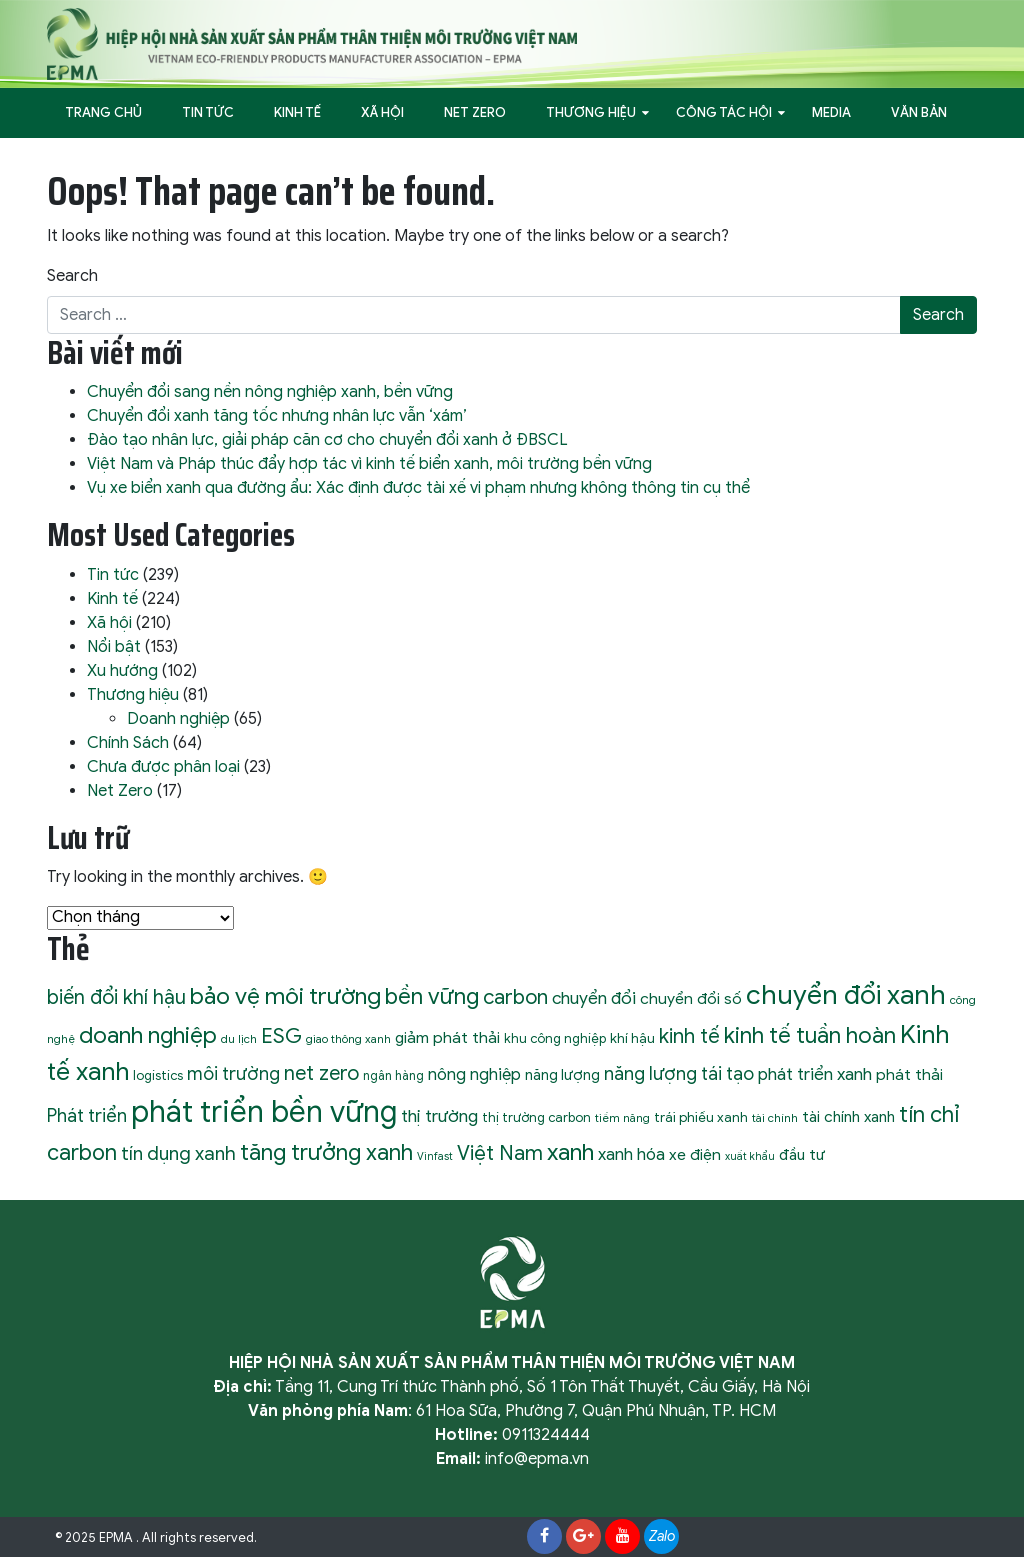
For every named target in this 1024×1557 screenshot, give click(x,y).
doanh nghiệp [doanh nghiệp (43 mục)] (148, 1035)
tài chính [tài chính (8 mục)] (775, 1118)
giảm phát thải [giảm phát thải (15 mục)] (447, 1037)
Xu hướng (122, 671)
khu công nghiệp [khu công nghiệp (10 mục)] (555, 1038)
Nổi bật (114, 647)
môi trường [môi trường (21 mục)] (233, 1074)
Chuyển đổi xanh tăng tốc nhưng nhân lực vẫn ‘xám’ (277, 416)
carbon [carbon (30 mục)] (515, 997)
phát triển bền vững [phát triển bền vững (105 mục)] (264, 1112)
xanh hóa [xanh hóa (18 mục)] (631, 1154)
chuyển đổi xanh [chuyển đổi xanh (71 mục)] (846, 995)
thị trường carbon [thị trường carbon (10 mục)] (536, 1117)
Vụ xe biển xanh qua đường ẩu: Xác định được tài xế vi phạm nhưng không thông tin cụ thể (418, 488)
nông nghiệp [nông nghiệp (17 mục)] (474, 1074)
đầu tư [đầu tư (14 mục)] (802, 1154)
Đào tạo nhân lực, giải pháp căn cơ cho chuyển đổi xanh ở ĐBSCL (327, 440)
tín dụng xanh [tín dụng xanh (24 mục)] (178, 1153)
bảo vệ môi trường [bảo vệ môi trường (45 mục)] (285, 996)
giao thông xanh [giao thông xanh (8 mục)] (348, 1039)
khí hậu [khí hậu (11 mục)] (632, 1038)
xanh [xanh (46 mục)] (570, 1152)
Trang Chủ (103, 112)
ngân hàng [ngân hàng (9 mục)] (393, 1076)
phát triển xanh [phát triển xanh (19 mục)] (815, 1074)
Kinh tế (297, 112)
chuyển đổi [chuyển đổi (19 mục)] (594, 998)
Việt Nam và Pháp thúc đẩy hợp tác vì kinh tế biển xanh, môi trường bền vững (369, 464)
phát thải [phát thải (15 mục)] (909, 1074)
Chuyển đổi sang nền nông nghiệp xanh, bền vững (270, 392)
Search (72, 276)
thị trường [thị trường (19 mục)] (439, 1116)
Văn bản (919, 112)
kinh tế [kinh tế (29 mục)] (689, 1036)
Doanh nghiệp (178, 719)
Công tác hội (724, 112)
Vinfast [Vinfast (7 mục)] (435, 1156)
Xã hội (382, 112)
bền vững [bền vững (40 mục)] (432, 996)
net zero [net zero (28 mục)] (321, 1073)
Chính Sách (128, 743)
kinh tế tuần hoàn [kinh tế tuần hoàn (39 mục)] (810, 1035)
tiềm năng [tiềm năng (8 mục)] (622, 1118)
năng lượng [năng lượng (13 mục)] (562, 1075)
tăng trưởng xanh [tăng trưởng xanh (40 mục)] (326, 1152)
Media (831, 112)
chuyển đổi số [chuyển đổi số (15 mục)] (691, 998)
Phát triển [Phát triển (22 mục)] (87, 1115)
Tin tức (208, 112)
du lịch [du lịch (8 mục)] (239, 1039)
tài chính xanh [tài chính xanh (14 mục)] (848, 1116)
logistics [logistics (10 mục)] (158, 1075)
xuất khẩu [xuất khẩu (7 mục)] (750, 1156)
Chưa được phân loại (163, 767)
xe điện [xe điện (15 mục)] (695, 1154)
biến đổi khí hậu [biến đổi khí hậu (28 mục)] (116, 997)
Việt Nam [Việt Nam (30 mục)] (500, 1153)
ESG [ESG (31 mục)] (281, 1036)
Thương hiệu (591, 112)
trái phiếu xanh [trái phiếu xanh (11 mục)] (701, 1117)
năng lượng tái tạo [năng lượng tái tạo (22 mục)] (679, 1073)
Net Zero (475, 112)
